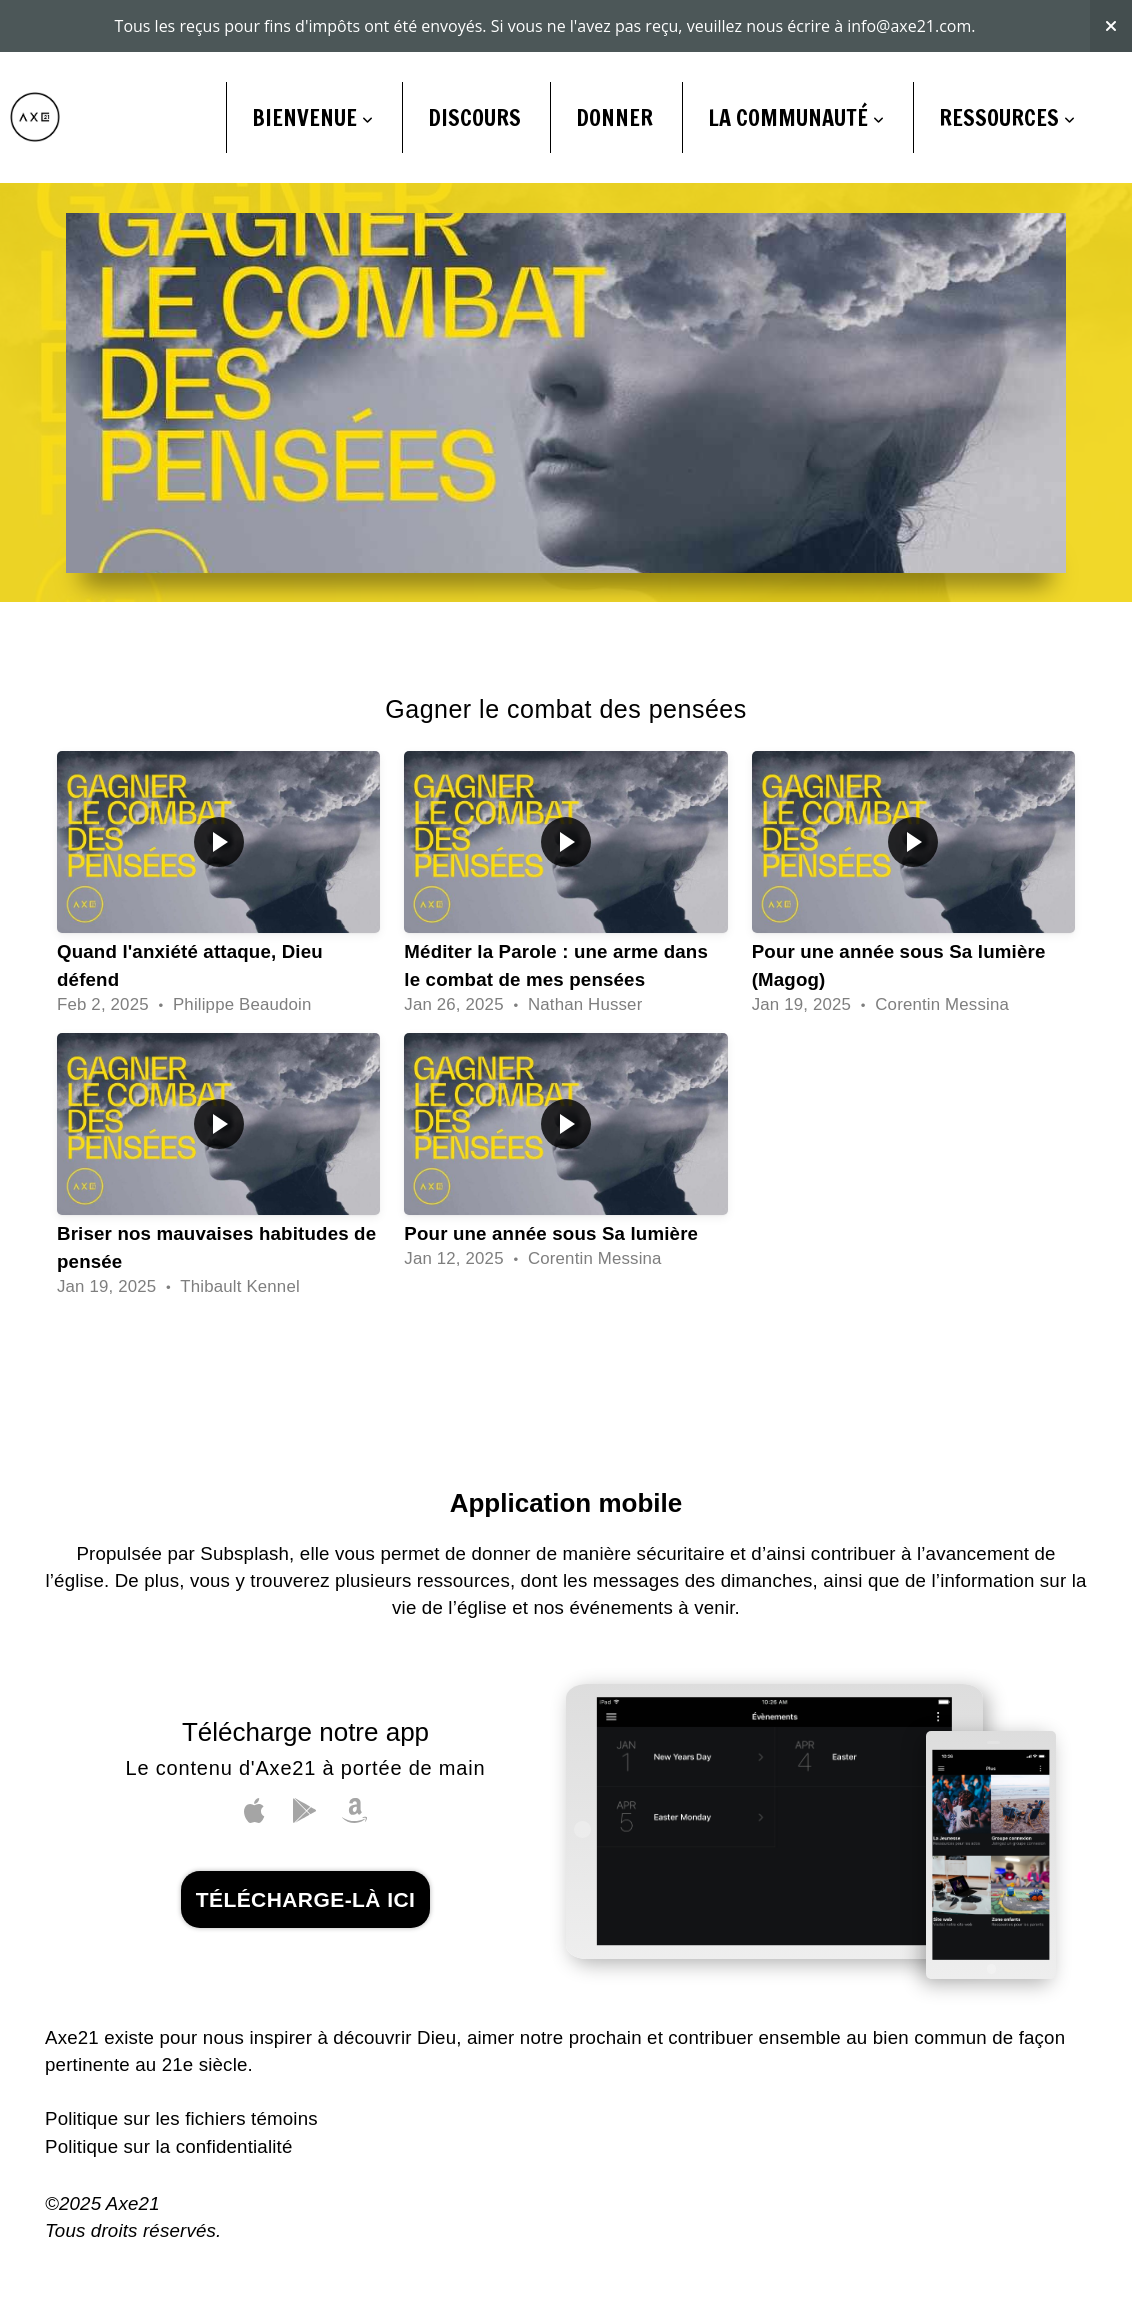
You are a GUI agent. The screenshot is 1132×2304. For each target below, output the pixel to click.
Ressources (1007, 65)
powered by (565, 2280)
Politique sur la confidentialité (168, 2094)
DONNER (614, 65)
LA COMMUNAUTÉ (796, 65)
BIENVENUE (312, 65)
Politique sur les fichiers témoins (181, 2066)
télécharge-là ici (305, 1847)
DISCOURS (474, 65)
